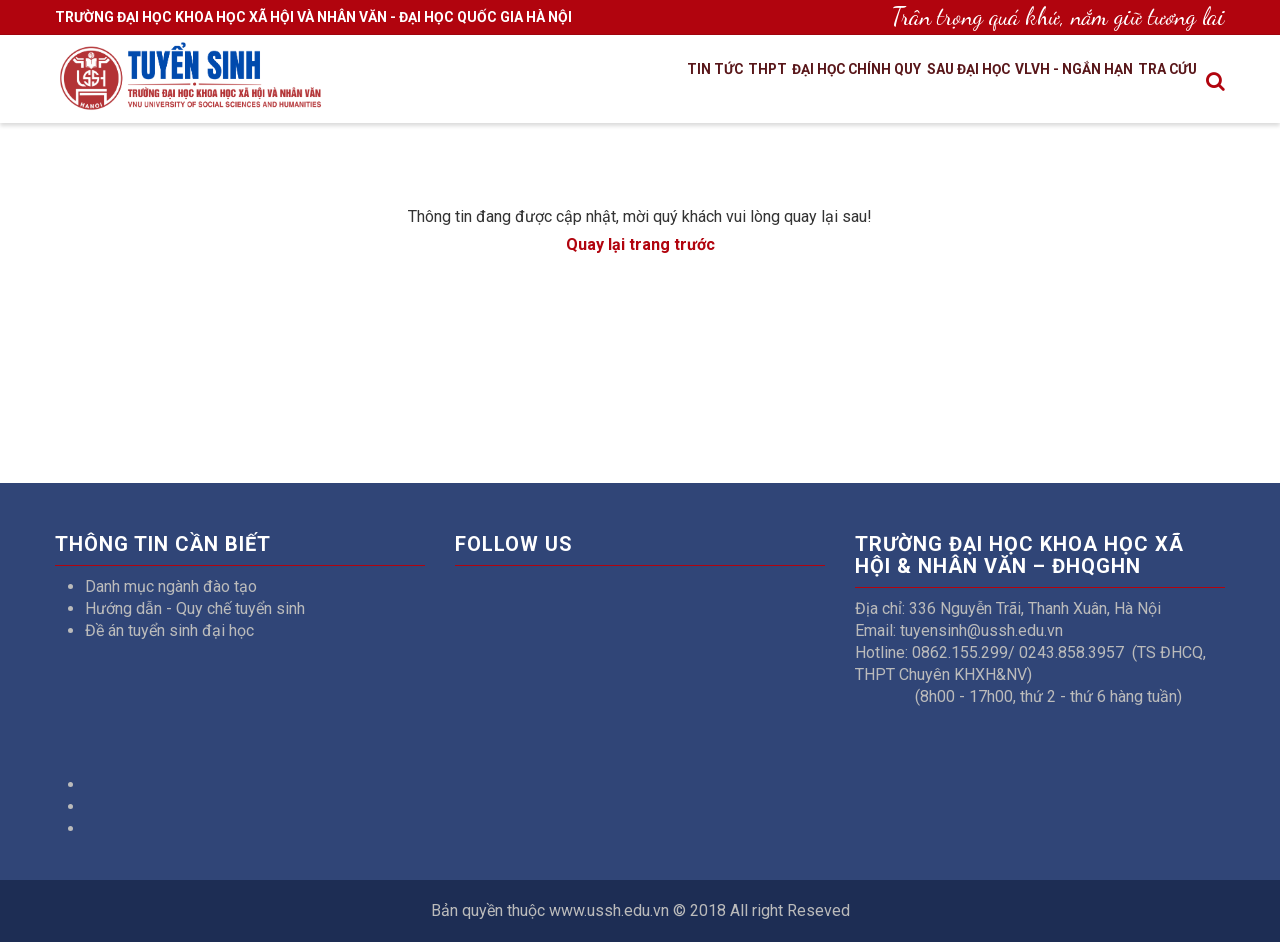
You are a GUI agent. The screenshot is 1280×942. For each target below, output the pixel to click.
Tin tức (610, 83)
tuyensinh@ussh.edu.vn (981, 630)
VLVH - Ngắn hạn (1046, 83)
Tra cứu (1159, 83)
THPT (675, 83)
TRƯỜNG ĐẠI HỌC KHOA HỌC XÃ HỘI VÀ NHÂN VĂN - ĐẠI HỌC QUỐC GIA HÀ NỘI (313, 17)
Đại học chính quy (783, 83)
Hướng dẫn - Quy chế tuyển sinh (195, 608)
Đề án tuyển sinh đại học (169, 630)
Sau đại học (918, 83)
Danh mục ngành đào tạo (171, 586)
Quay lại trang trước (640, 244)
